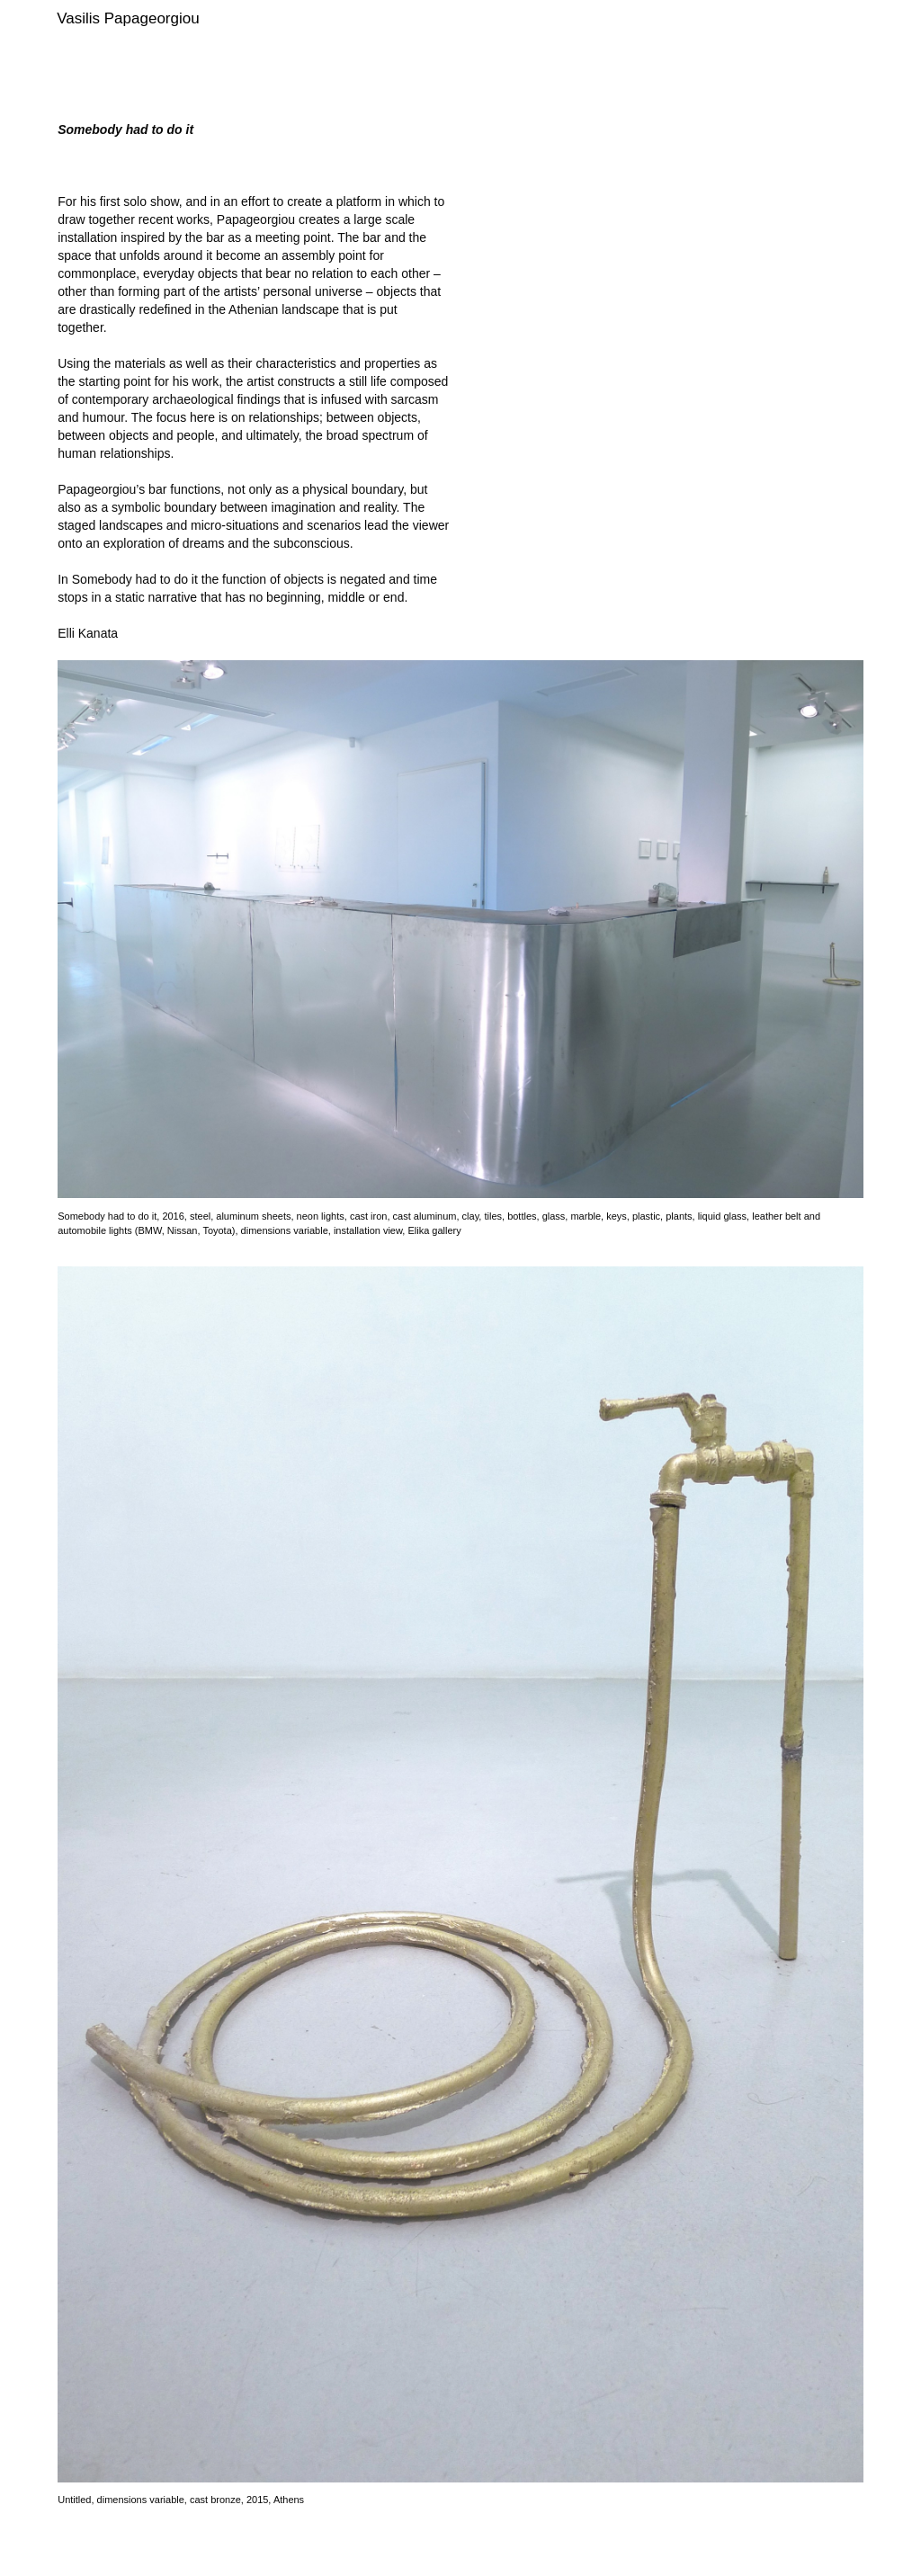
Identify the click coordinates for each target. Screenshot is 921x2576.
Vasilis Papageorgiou (128, 18)
